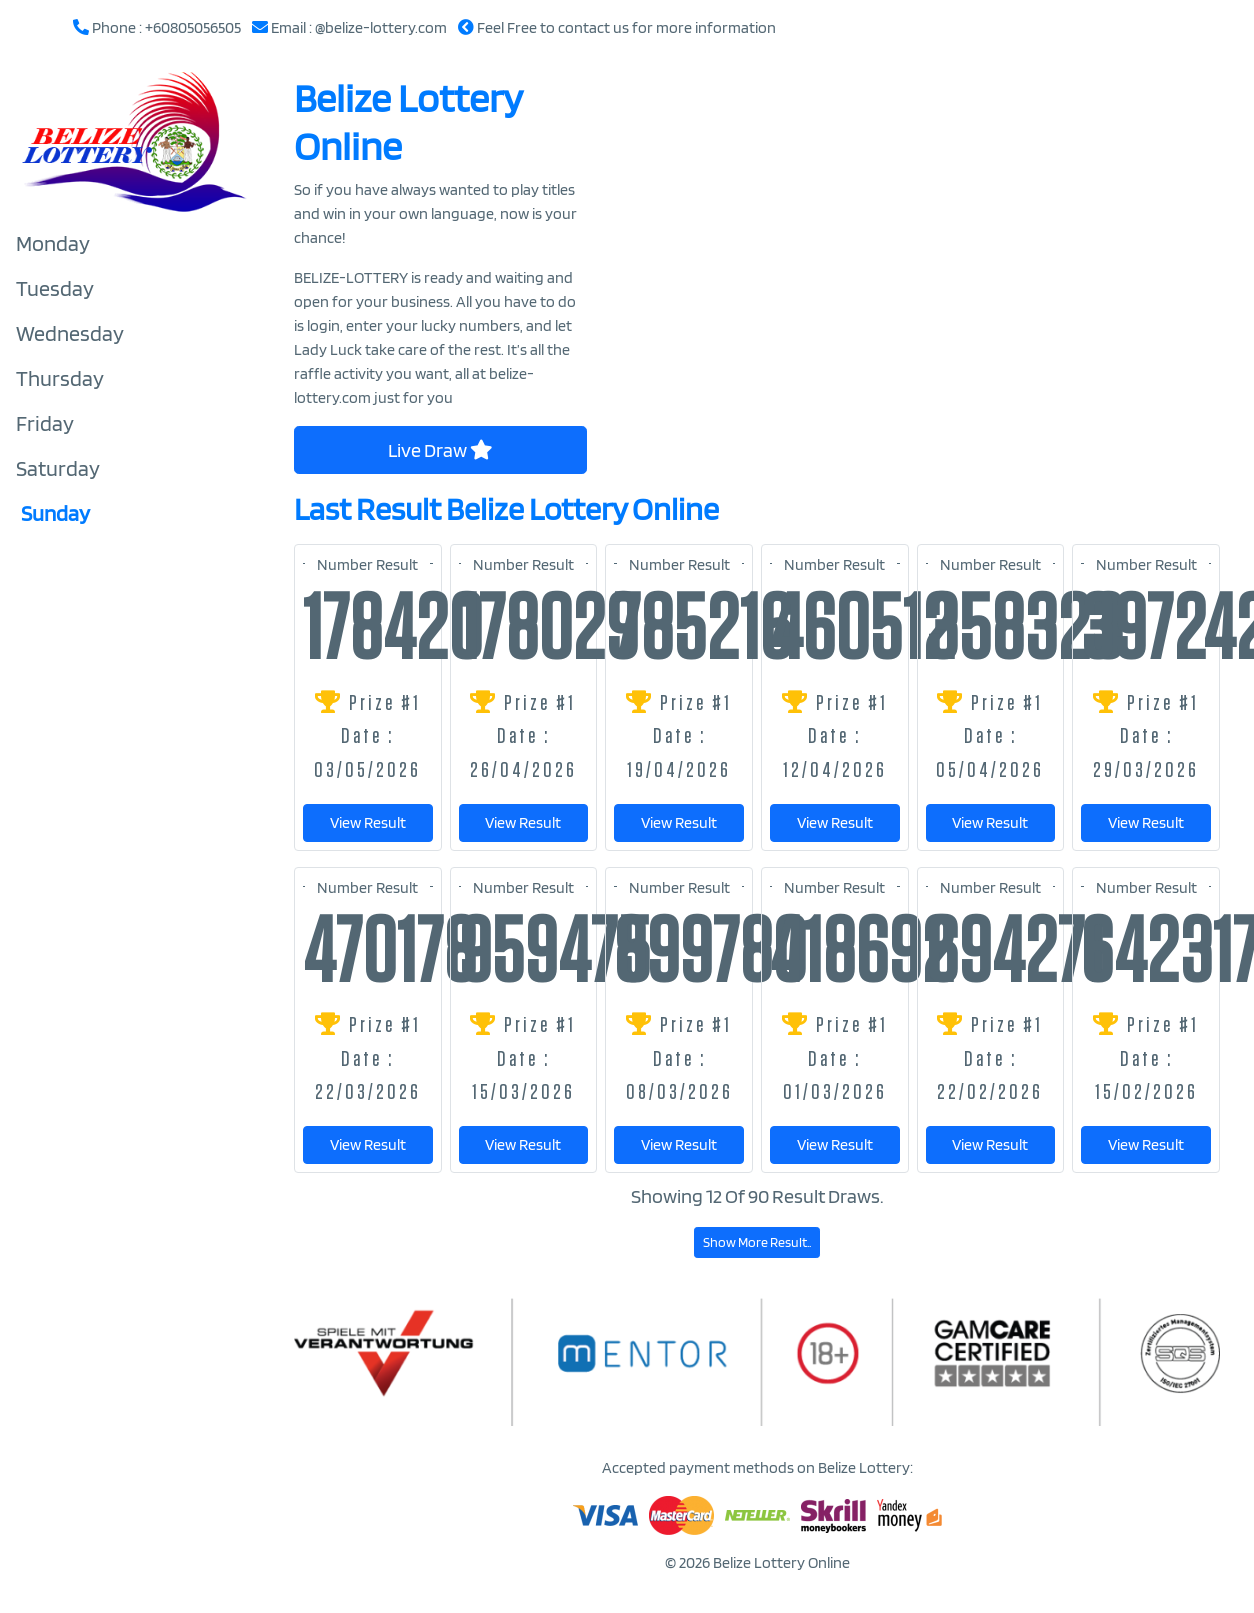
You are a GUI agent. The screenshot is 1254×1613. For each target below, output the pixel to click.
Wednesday (70, 333)
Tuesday (55, 288)
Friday (45, 423)
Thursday (60, 378)
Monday (53, 243)
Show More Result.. (757, 1242)
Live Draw (440, 450)
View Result (368, 822)
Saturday (58, 468)
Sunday (55, 513)
